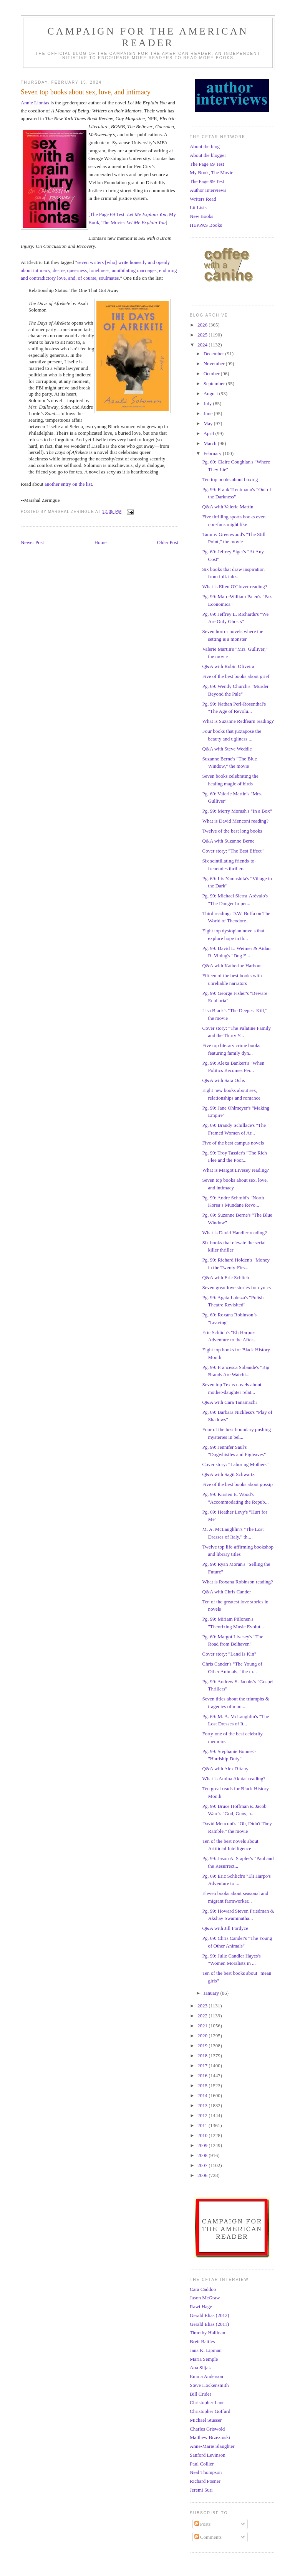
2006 (203, 2175)
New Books (201, 216)
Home (100, 542)
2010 (203, 2135)
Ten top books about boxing (230, 479)
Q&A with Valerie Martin (227, 507)
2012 (203, 2115)
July (208, 403)
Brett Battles (202, 2341)
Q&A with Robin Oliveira (228, 666)
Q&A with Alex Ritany (225, 1768)
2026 (203, 325)
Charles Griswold (207, 2429)
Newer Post (32, 542)
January (212, 1993)
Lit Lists (198, 207)
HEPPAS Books (206, 225)
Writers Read (203, 199)
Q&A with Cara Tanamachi (229, 1402)
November (215, 363)
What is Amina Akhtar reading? (233, 1778)
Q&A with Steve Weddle (227, 749)
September (215, 383)
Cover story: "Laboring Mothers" (235, 1464)
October (212, 373)
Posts (202, 2524)
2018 (203, 2055)
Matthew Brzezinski (210, 2437)
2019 (203, 2045)
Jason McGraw (205, 2298)
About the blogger (208, 155)
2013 (203, 2105)
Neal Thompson (206, 2472)
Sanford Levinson (207, 2455)
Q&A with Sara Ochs (223, 1080)
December (214, 353)
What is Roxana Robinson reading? (237, 1582)
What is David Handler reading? (234, 1232)
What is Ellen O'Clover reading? (234, 586)
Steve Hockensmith (209, 2385)
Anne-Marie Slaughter (212, 2446)
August (211, 393)
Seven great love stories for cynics (236, 1287)
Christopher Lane (207, 2402)
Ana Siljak (200, 2367)
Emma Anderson (206, 2376)
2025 (203, 335)
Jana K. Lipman (206, 2350)
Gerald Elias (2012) (209, 2315)
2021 (203, 2025)
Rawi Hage (201, 2306)
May (209, 423)
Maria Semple (204, 2359)
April (209, 433)
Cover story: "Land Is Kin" (229, 1654)
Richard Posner (205, 2481)
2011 (203, 2125)
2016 (203, 2075)
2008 (203, 2155)
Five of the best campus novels (233, 1143)
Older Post (167, 542)
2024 (203, 345)
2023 (203, 2006)
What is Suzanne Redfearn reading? (237, 721)
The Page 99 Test (207, 181)
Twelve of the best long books (232, 831)
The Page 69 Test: (128, 214)
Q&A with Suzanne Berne (228, 841)
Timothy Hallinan (207, 2332)
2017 (203, 2065)
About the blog (205, 146)
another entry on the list (68, 484)
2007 (203, 2165)
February (213, 453)
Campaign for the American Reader (148, 37)
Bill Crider (200, 2394)
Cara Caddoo (203, 2289)
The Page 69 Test (207, 164)
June (209, 413)
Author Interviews (208, 190)
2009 (203, 2145)
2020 (203, 2035)
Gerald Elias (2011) (209, 2324)
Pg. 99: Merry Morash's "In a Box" (237, 811)
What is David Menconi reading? (235, 821)
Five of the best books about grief (235, 676)
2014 (203, 2095)
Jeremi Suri (201, 2490)
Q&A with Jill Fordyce (225, 1928)
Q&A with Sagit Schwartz (228, 1474)
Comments (208, 2537)
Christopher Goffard (210, 2411)
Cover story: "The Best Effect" (233, 851)
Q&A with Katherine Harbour (232, 965)
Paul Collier (202, 2464)
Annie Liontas (35, 103)
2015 (203, 2085)
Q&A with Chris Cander (226, 1592)
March (211, 443)
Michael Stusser (206, 2420)
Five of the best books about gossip (237, 1484)
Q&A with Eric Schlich (225, 1277)
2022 (203, 2016)
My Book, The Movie (211, 172)
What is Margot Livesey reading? (235, 1170)
